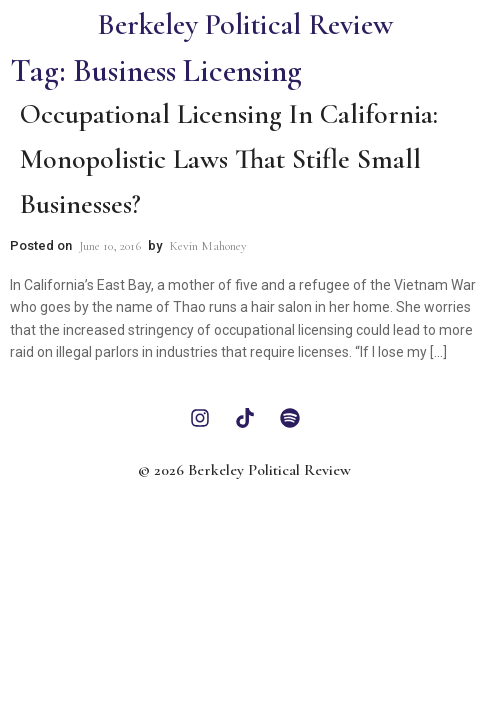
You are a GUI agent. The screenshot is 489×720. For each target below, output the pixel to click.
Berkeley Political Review (245, 24)
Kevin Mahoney (208, 246)
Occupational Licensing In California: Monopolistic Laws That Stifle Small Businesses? (229, 159)
